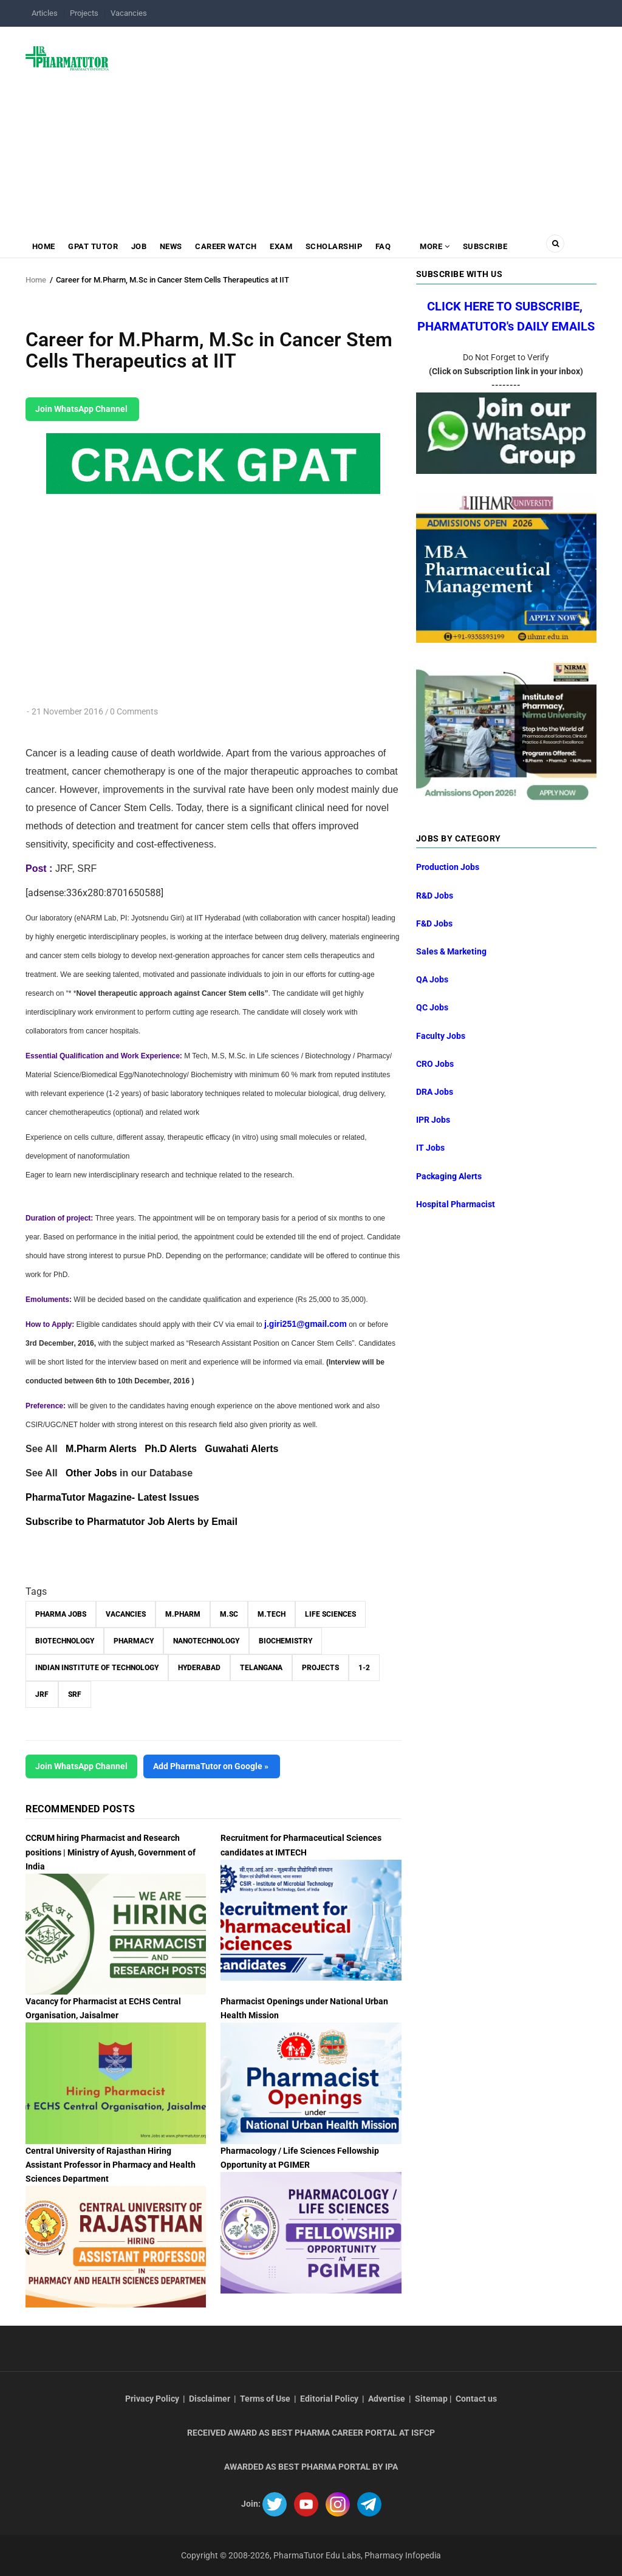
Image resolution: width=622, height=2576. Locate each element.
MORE (437, 246)
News (172, 246)
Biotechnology (64, 1641)
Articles (45, 13)
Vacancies (129, 13)
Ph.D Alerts (171, 1449)
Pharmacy (134, 1641)
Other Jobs (91, 1473)
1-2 (364, 1667)
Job (140, 246)
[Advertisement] (359, 124)
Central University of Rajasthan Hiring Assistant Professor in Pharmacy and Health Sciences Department (111, 2165)
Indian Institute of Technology (97, 1667)
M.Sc (229, 1614)
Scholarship (336, 246)
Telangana (261, 1667)
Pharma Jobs (60, 1614)
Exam (283, 246)
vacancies (126, 1614)
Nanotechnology (206, 1641)
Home (43, 246)
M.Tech (271, 1614)
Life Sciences (330, 1614)
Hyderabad (199, 1667)
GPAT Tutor (93, 246)
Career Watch (228, 246)
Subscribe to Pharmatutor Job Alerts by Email (132, 1521)
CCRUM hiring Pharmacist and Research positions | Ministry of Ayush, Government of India (111, 1852)
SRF (74, 1694)
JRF (42, 1694)
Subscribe (488, 246)
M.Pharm (182, 1614)
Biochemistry (285, 1641)
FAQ (386, 246)
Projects (84, 13)
